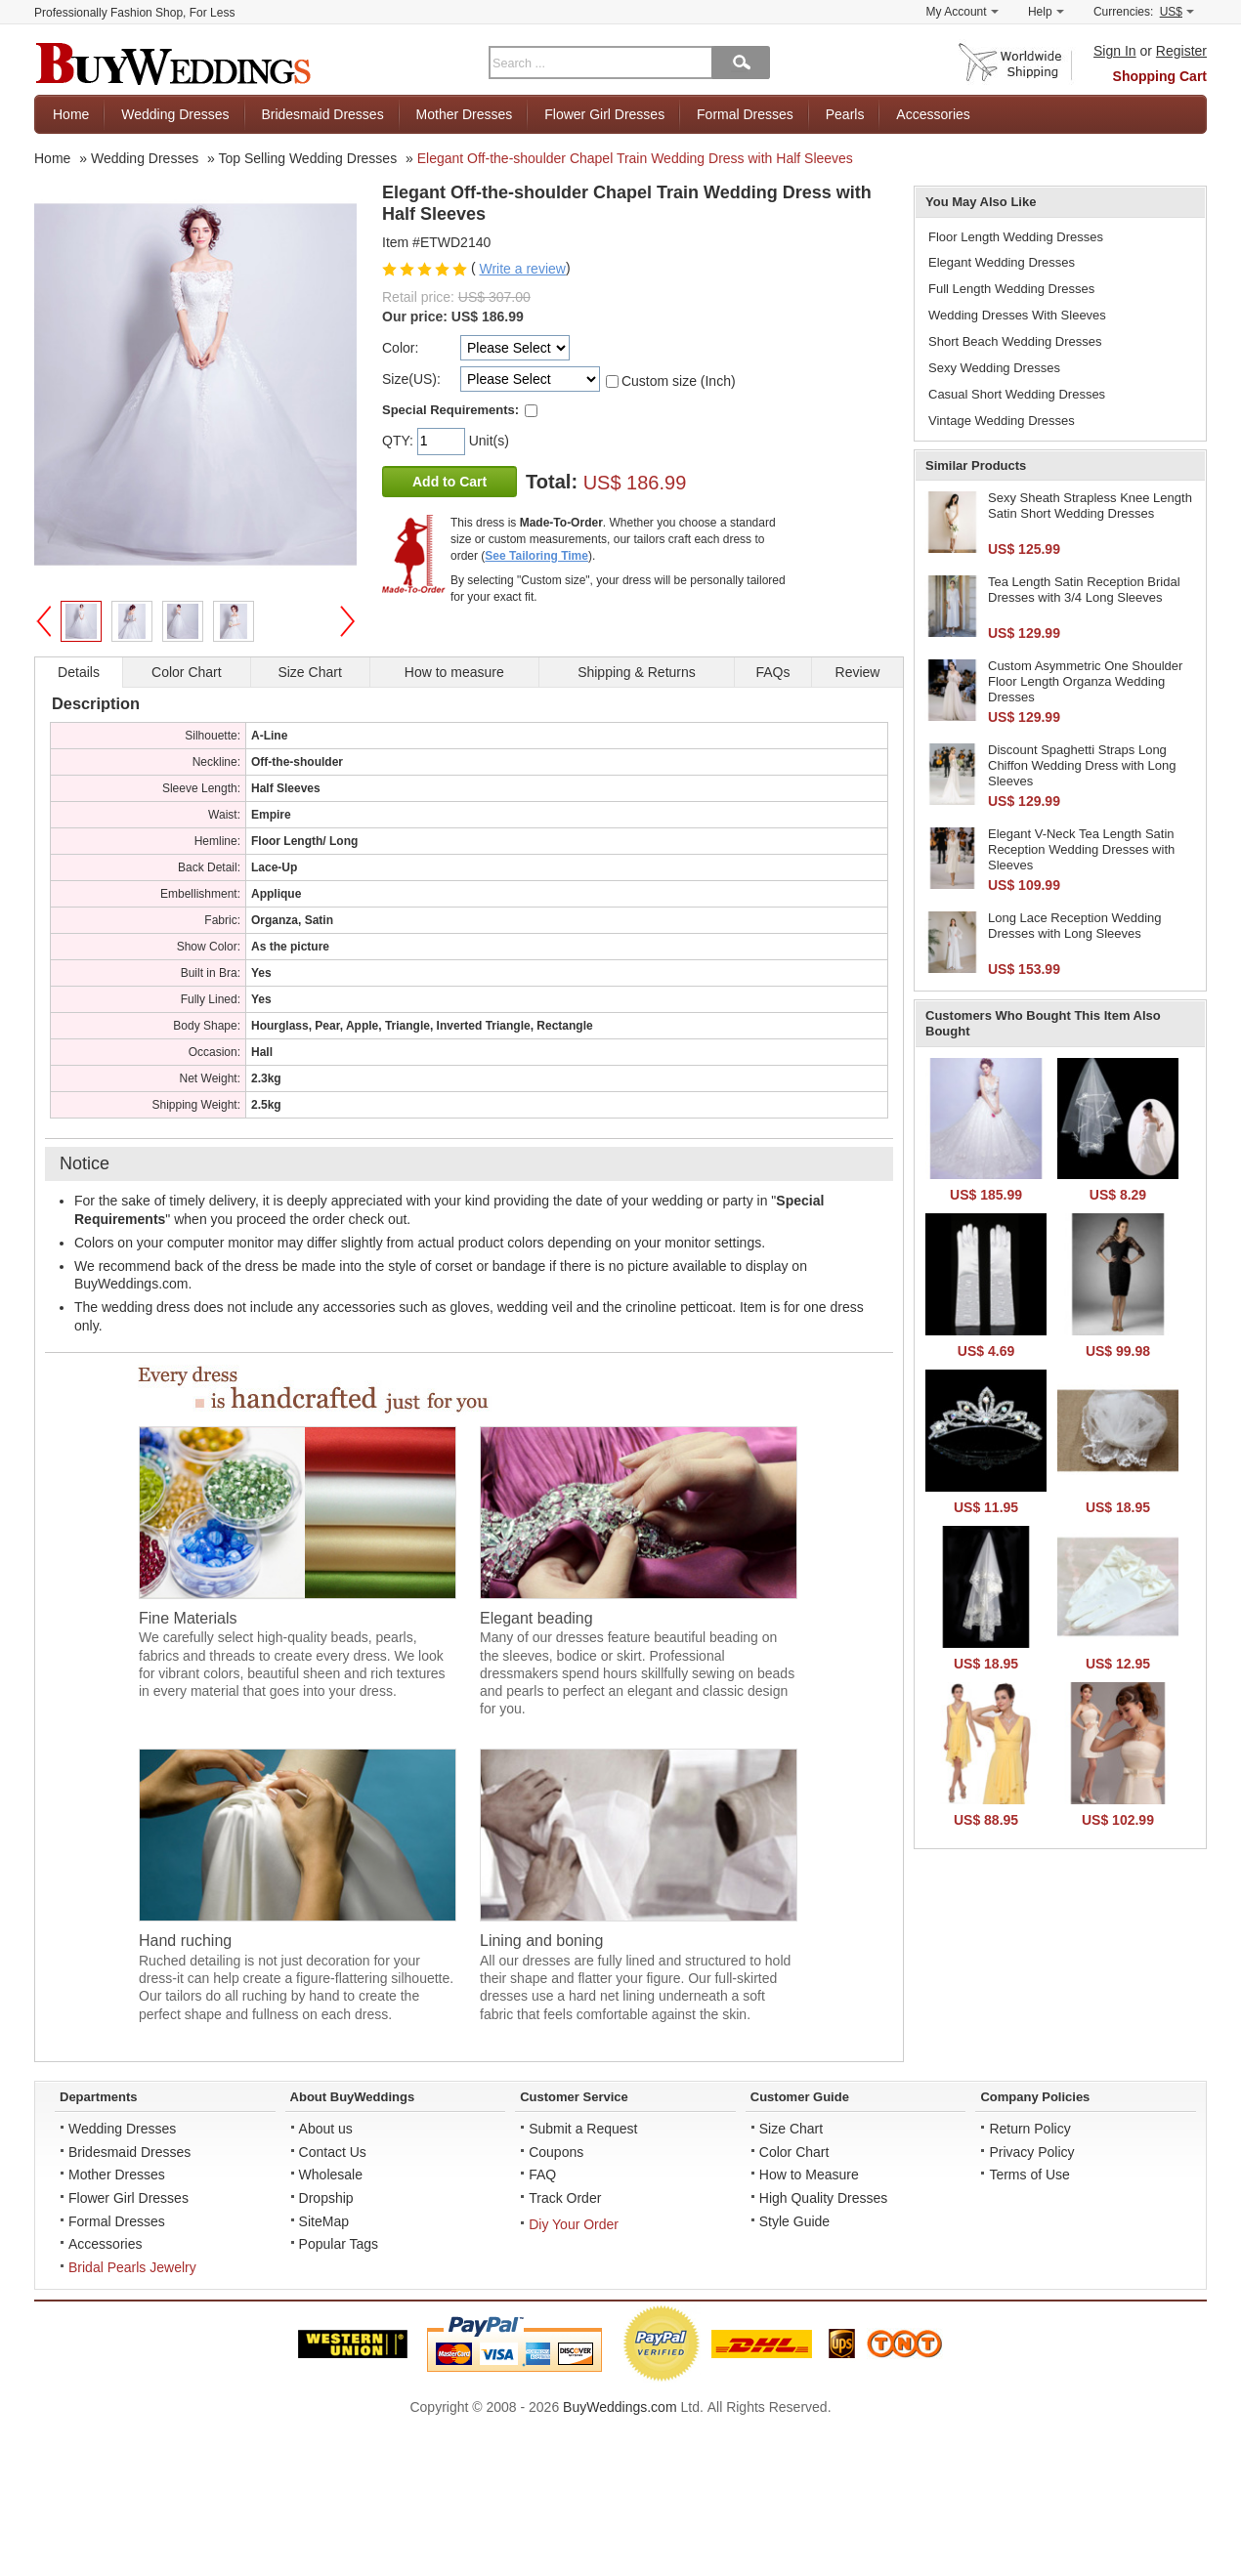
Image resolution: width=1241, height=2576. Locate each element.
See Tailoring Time (536, 556)
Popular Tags (338, 2244)
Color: (400, 348)
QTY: (399, 440)
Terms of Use (1029, 2174)
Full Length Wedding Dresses (1011, 288)
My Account (962, 12)
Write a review (522, 268)
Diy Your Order (574, 2224)
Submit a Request (583, 2128)
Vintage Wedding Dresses (1001, 420)
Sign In (1114, 51)
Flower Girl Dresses (604, 114)
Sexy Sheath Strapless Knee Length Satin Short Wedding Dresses (1090, 505)
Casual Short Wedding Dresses (1016, 394)
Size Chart (791, 2128)
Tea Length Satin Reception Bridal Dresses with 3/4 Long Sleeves (1084, 589)
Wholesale (331, 2174)
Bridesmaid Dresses (322, 114)
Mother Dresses (464, 114)
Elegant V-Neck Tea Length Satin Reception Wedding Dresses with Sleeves (1081, 848)
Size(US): (411, 379)
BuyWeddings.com (619, 2407)
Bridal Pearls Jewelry (132, 2267)
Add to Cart (449, 481)
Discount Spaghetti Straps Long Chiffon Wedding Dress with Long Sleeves (1082, 764)
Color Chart (794, 2152)
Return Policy (1029, 2128)
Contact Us (332, 2152)
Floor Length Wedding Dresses (1015, 237)
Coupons (556, 2152)
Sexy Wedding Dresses (994, 367)
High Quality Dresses (823, 2198)
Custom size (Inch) (678, 381)
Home (71, 114)
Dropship (326, 2198)
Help (1046, 12)
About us (326, 2128)
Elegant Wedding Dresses (1001, 262)
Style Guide (794, 2221)
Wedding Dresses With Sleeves (1017, 315)
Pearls (845, 114)
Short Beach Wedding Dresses (1015, 341)
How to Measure (809, 2174)
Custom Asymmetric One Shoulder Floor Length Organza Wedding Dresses (1085, 680)
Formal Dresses (745, 114)
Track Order (565, 2198)
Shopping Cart (1160, 76)
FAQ (542, 2174)
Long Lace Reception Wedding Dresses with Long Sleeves (1075, 925)
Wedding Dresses (175, 114)
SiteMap (324, 2221)
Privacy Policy (1031, 2152)
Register (1181, 51)
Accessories (932, 114)
